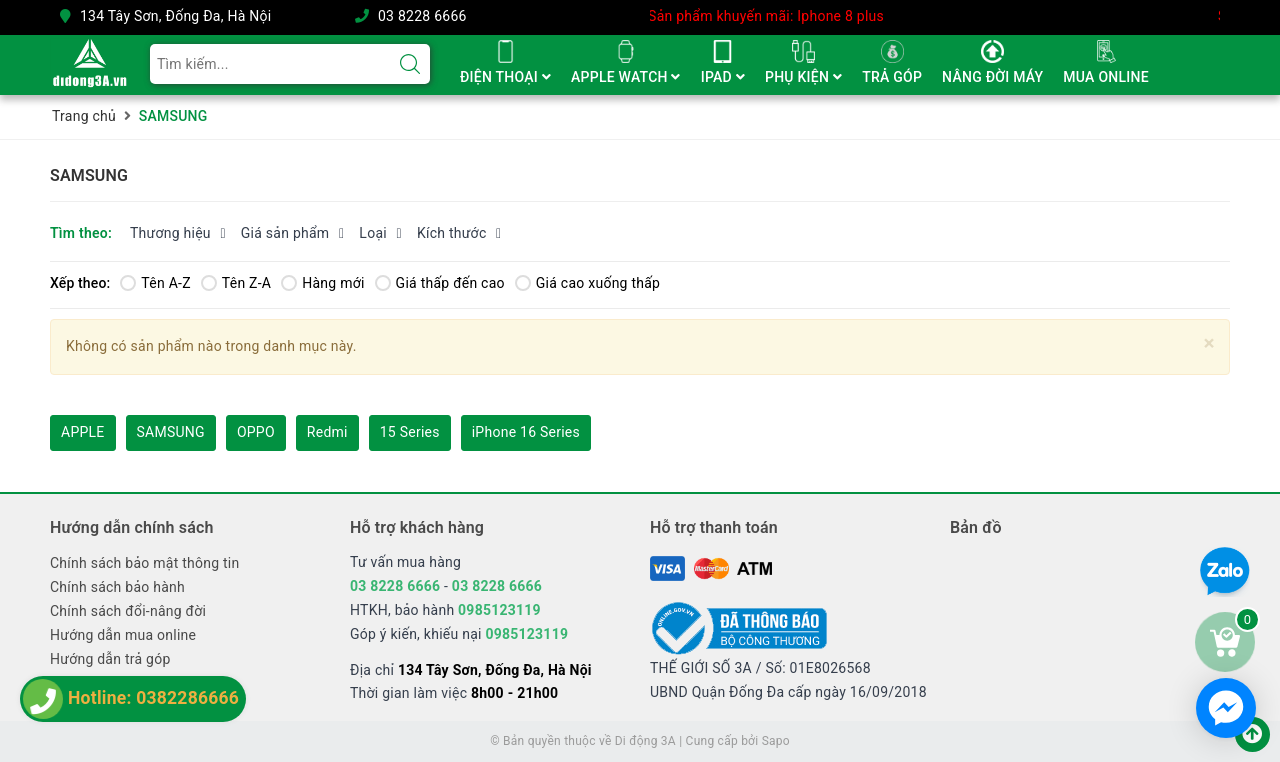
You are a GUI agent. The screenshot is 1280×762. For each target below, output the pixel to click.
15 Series (410, 432)
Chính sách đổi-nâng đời (128, 611)
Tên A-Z (155, 283)
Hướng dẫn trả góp (110, 659)
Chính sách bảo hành (117, 587)
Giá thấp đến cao (440, 283)
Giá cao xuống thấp (587, 283)
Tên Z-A (236, 283)
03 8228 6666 (422, 16)
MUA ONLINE (1105, 77)
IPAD (723, 77)
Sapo (776, 741)
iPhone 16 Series (526, 432)
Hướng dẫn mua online (123, 635)
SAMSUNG (171, 432)
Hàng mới (322, 283)
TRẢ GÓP (892, 77)
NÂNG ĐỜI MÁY (992, 77)
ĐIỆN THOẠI (505, 77)
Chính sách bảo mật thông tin (145, 563)
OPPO (256, 432)
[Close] (1209, 343)
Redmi (327, 432)
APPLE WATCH (626, 77)
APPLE (83, 432)
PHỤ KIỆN (803, 77)
